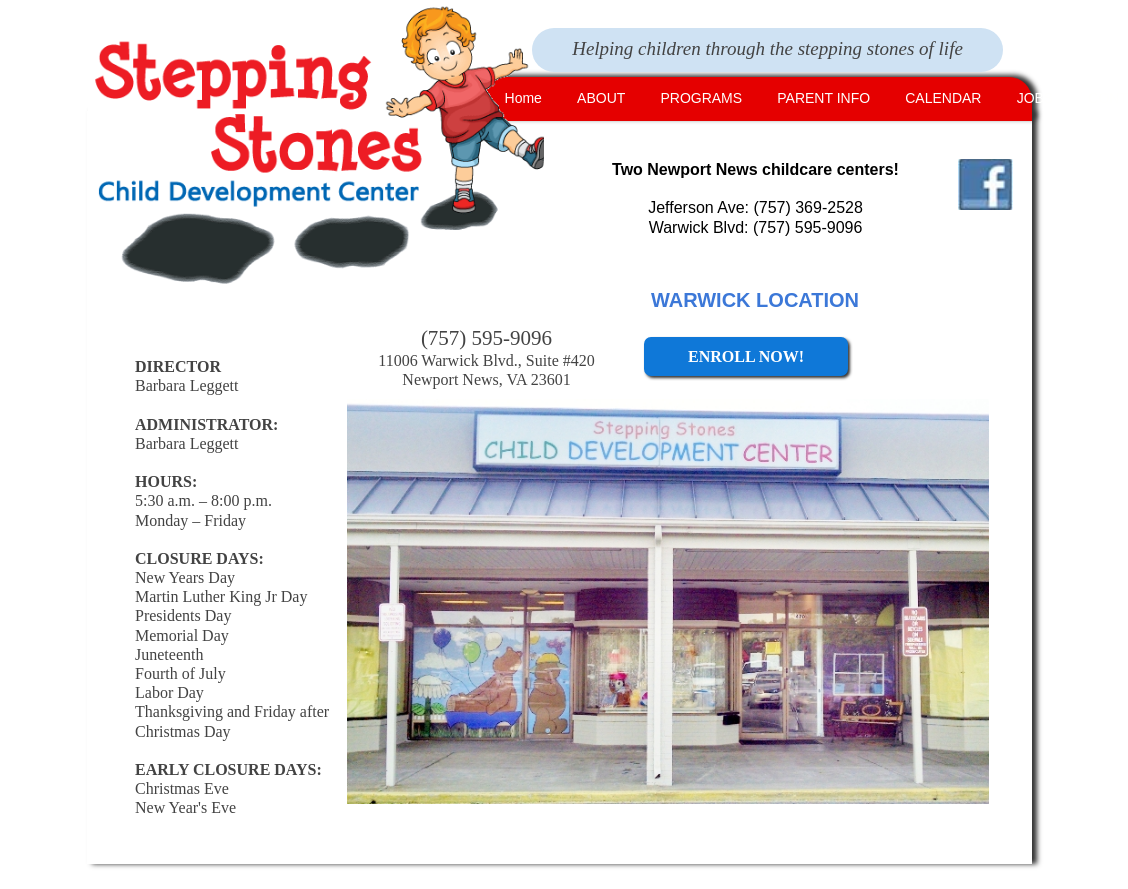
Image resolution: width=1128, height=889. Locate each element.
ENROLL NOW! (746, 356)
